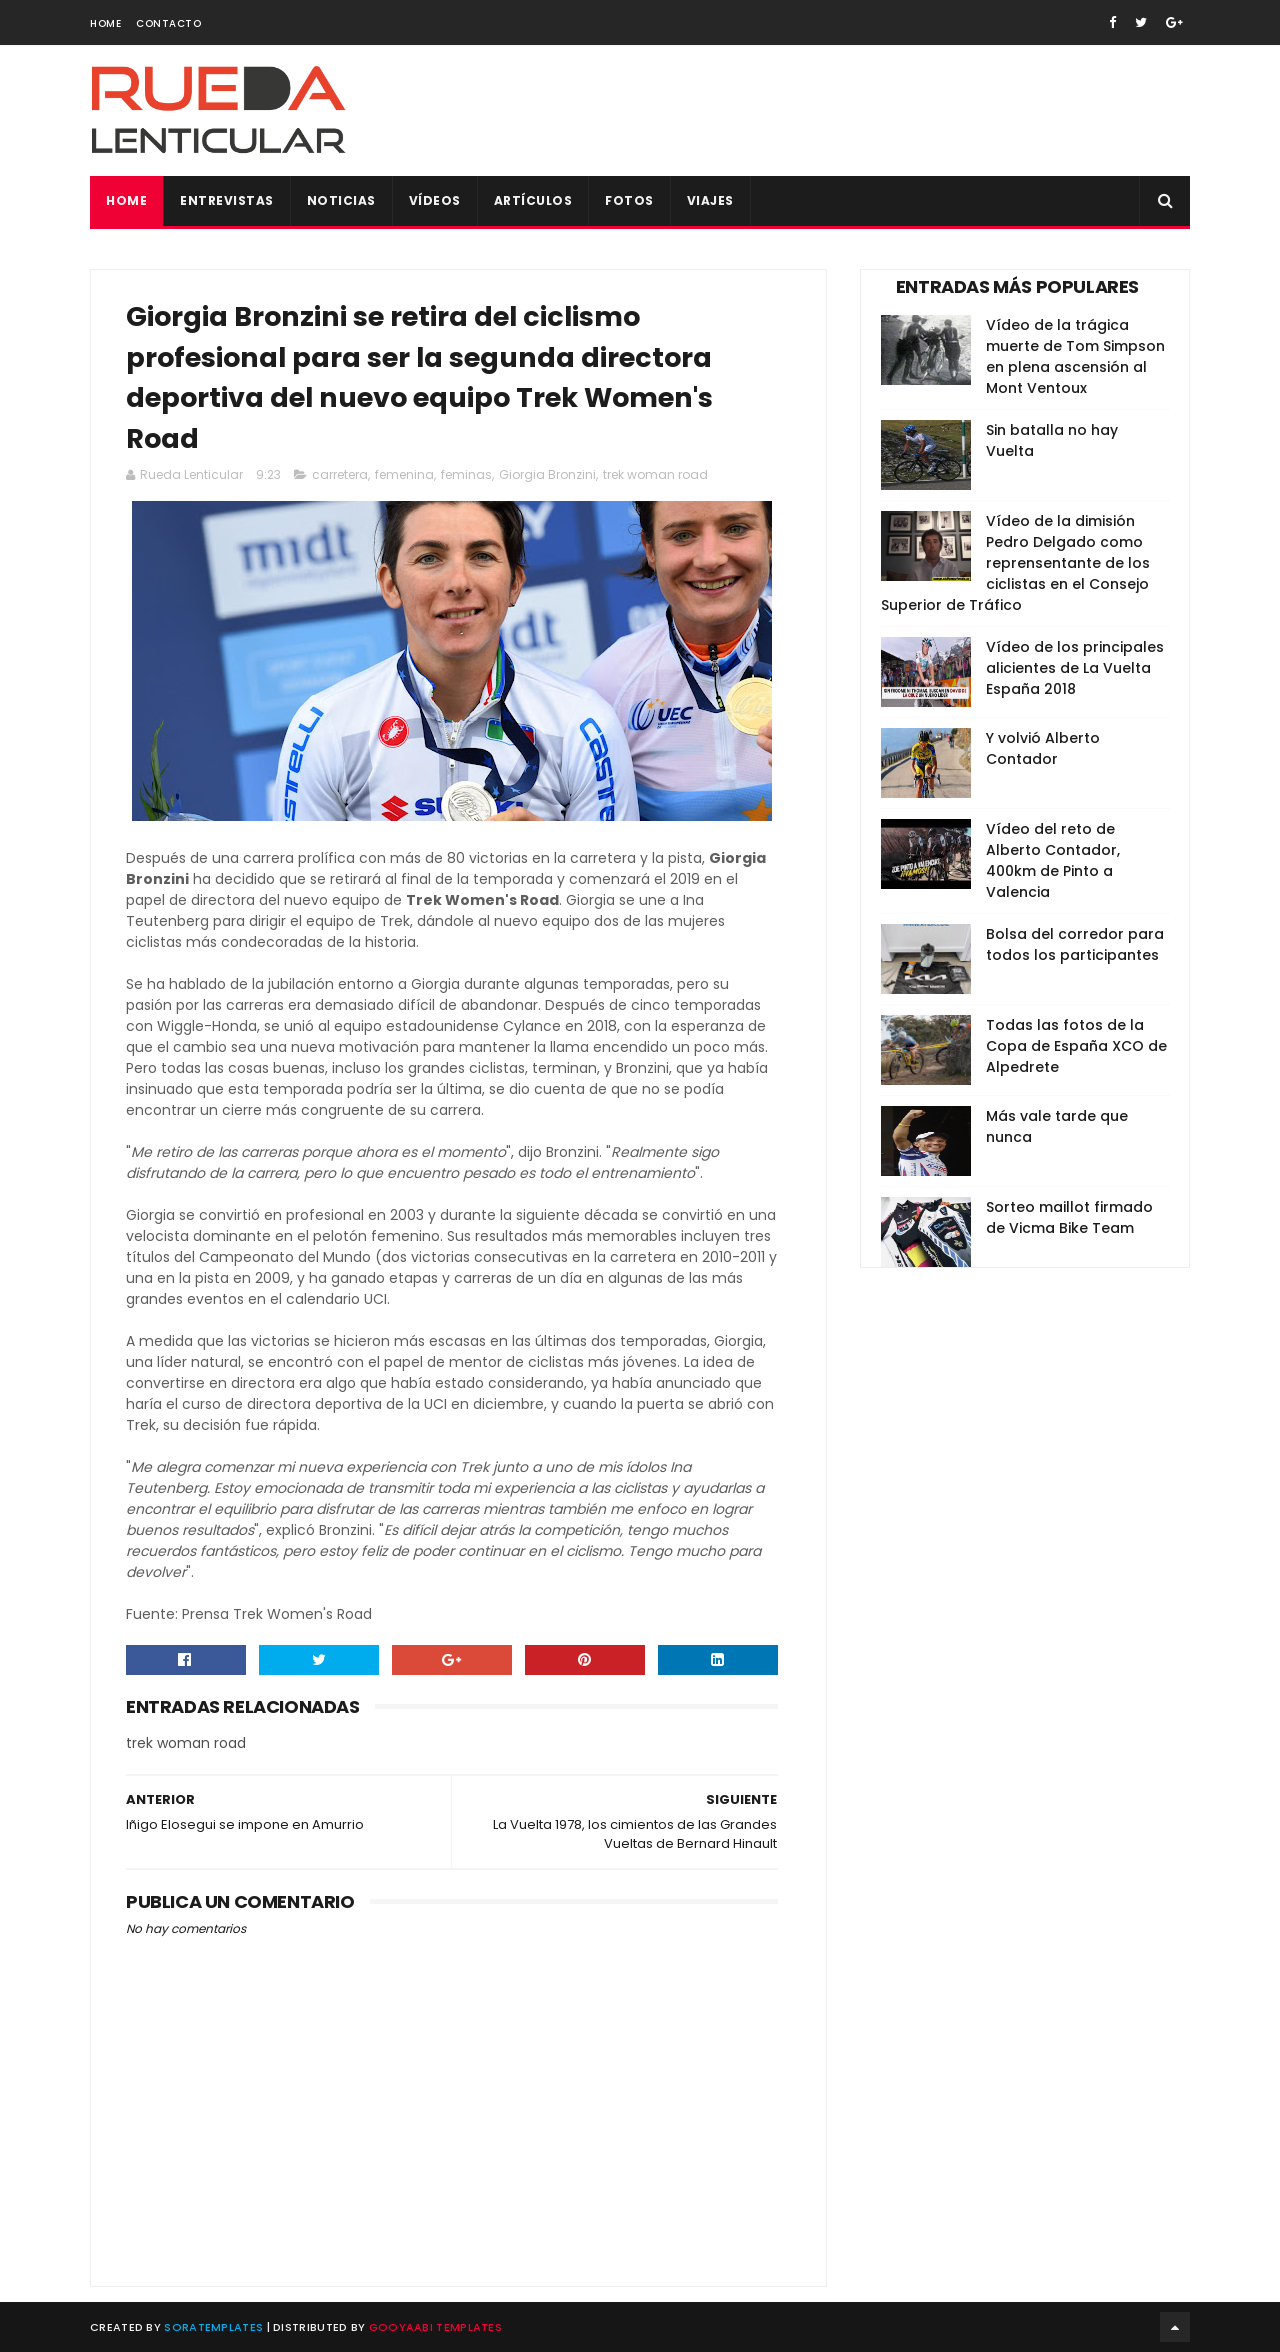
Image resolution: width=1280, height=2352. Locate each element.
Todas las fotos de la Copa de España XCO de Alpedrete (1076, 1046)
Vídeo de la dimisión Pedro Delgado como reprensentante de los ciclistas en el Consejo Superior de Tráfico (1015, 563)
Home (105, 23)
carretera (340, 474)
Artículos (533, 200)
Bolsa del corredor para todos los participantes (1075, 944)
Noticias (341, 200)
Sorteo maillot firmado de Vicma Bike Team (1069, 1217)
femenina (404, 474)
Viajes (710, 200)
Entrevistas (227, 200)
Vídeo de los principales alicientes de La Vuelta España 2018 (1075, 668)
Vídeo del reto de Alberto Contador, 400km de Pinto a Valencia (1053, 860)
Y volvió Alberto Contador (1043, 748)
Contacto (168, 23)
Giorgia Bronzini (547, 474)
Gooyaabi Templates (435, 2327)
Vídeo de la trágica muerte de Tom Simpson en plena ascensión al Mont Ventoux (1075, 356)
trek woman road (655, 474)
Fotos (629, 200)
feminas (466, 474)
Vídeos (435, 200)
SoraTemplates (213, 2327)
